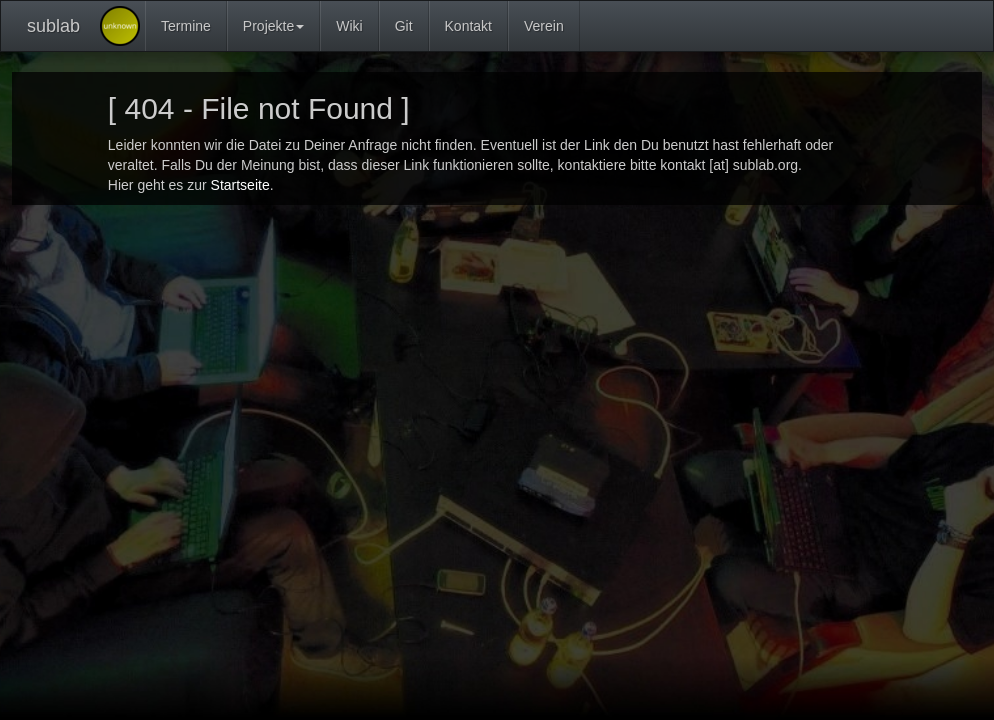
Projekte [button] (273, 26)
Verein (544, 26)
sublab (53, 26)
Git (404, 26)
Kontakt (468, 26)
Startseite (240, 185)
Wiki (349, 26)
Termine (186, 26)
